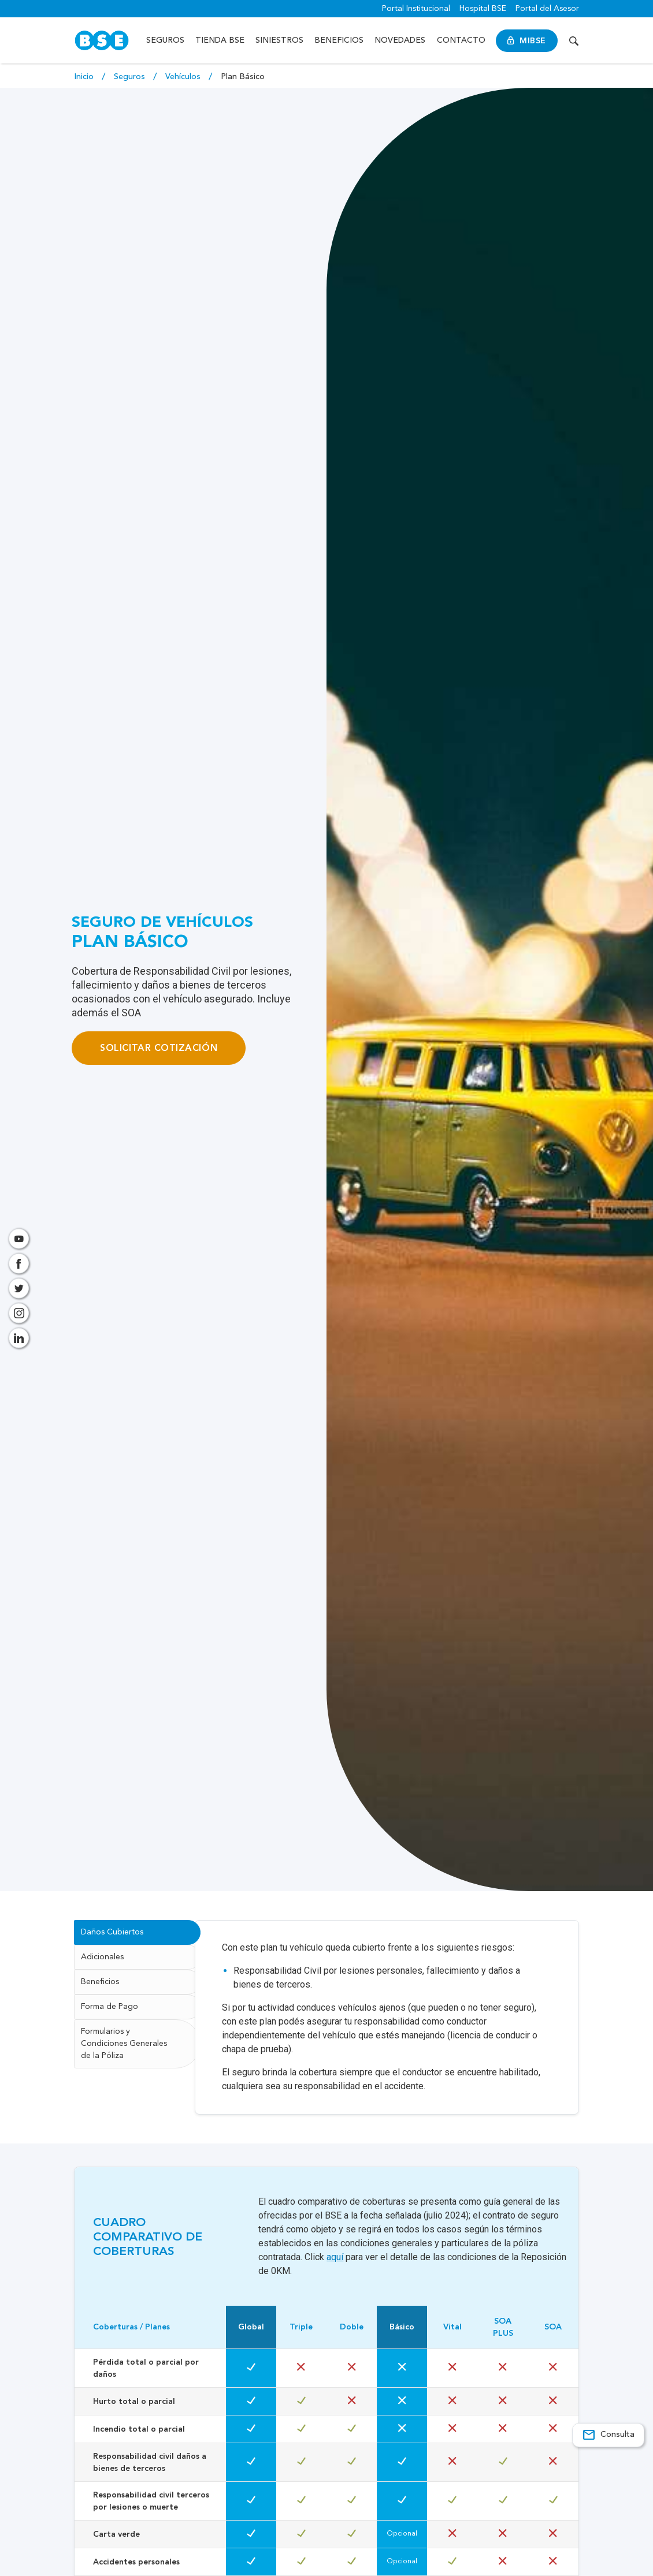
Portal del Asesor (547, 9)
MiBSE (527, 41)
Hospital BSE (482, 9)
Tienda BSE (220, 40)
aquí (335, 2269)
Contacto (461, 40)
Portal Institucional (416, 9)
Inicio (85, 77)
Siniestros (280, 40)
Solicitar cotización (158, 1047)
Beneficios (339, 40)
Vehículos (184, 77)
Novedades (400, 40)
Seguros (166, 40)
